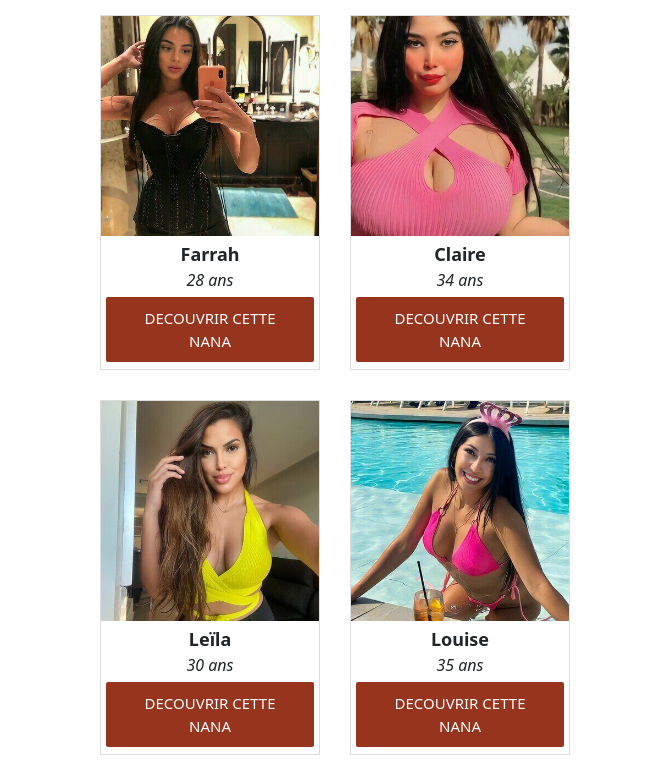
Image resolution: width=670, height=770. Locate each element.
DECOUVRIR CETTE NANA (210, 329)
